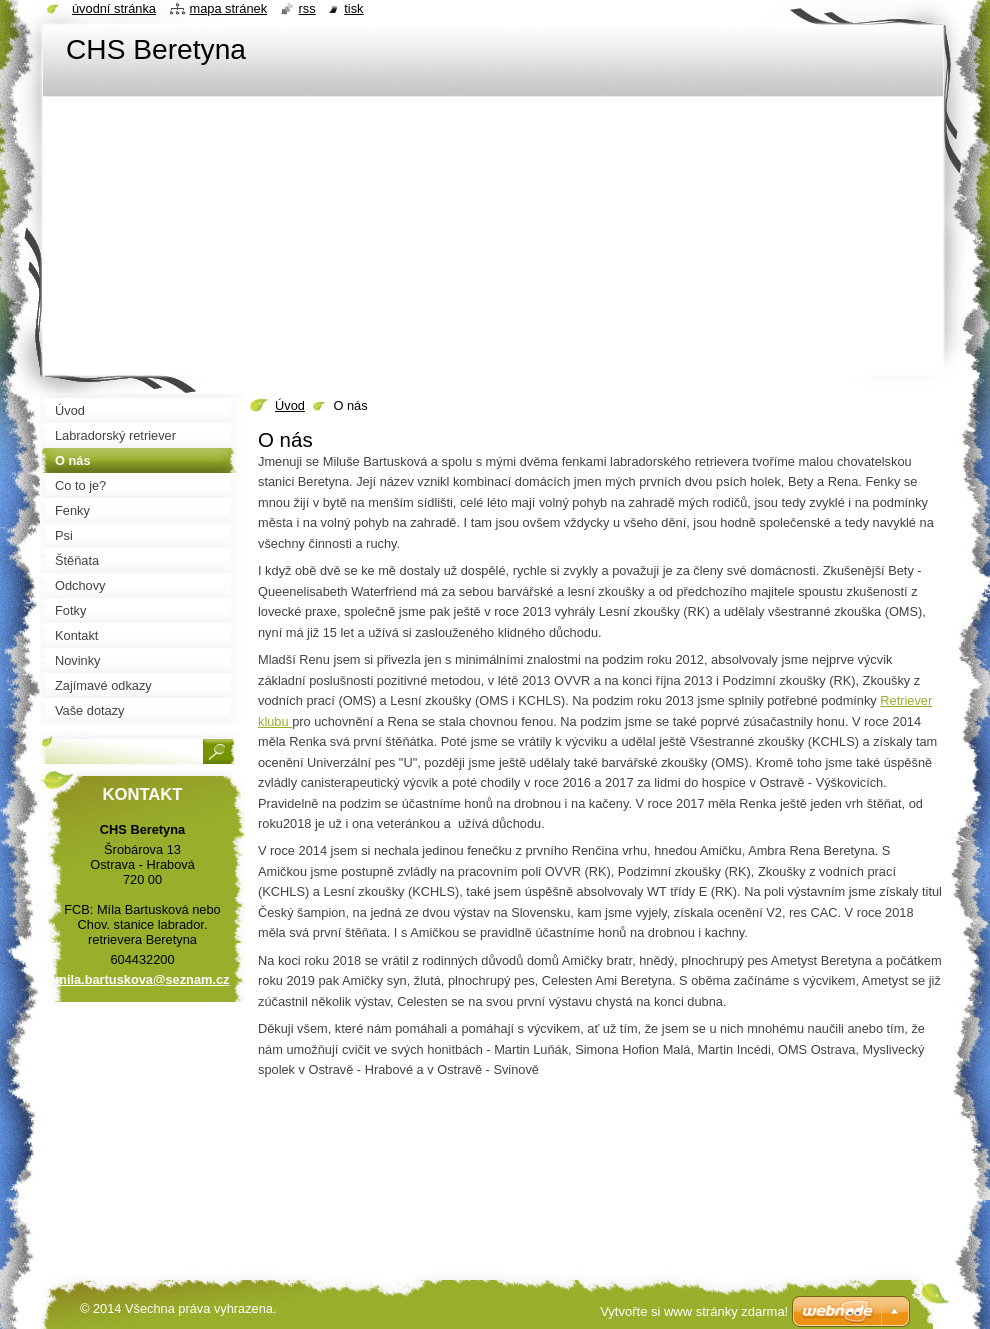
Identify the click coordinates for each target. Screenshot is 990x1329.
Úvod (290, 405)
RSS (307, 8)
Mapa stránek (229, 8)
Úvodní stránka (114, 8)
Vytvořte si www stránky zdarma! (694, 1311)
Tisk (353, 8)
